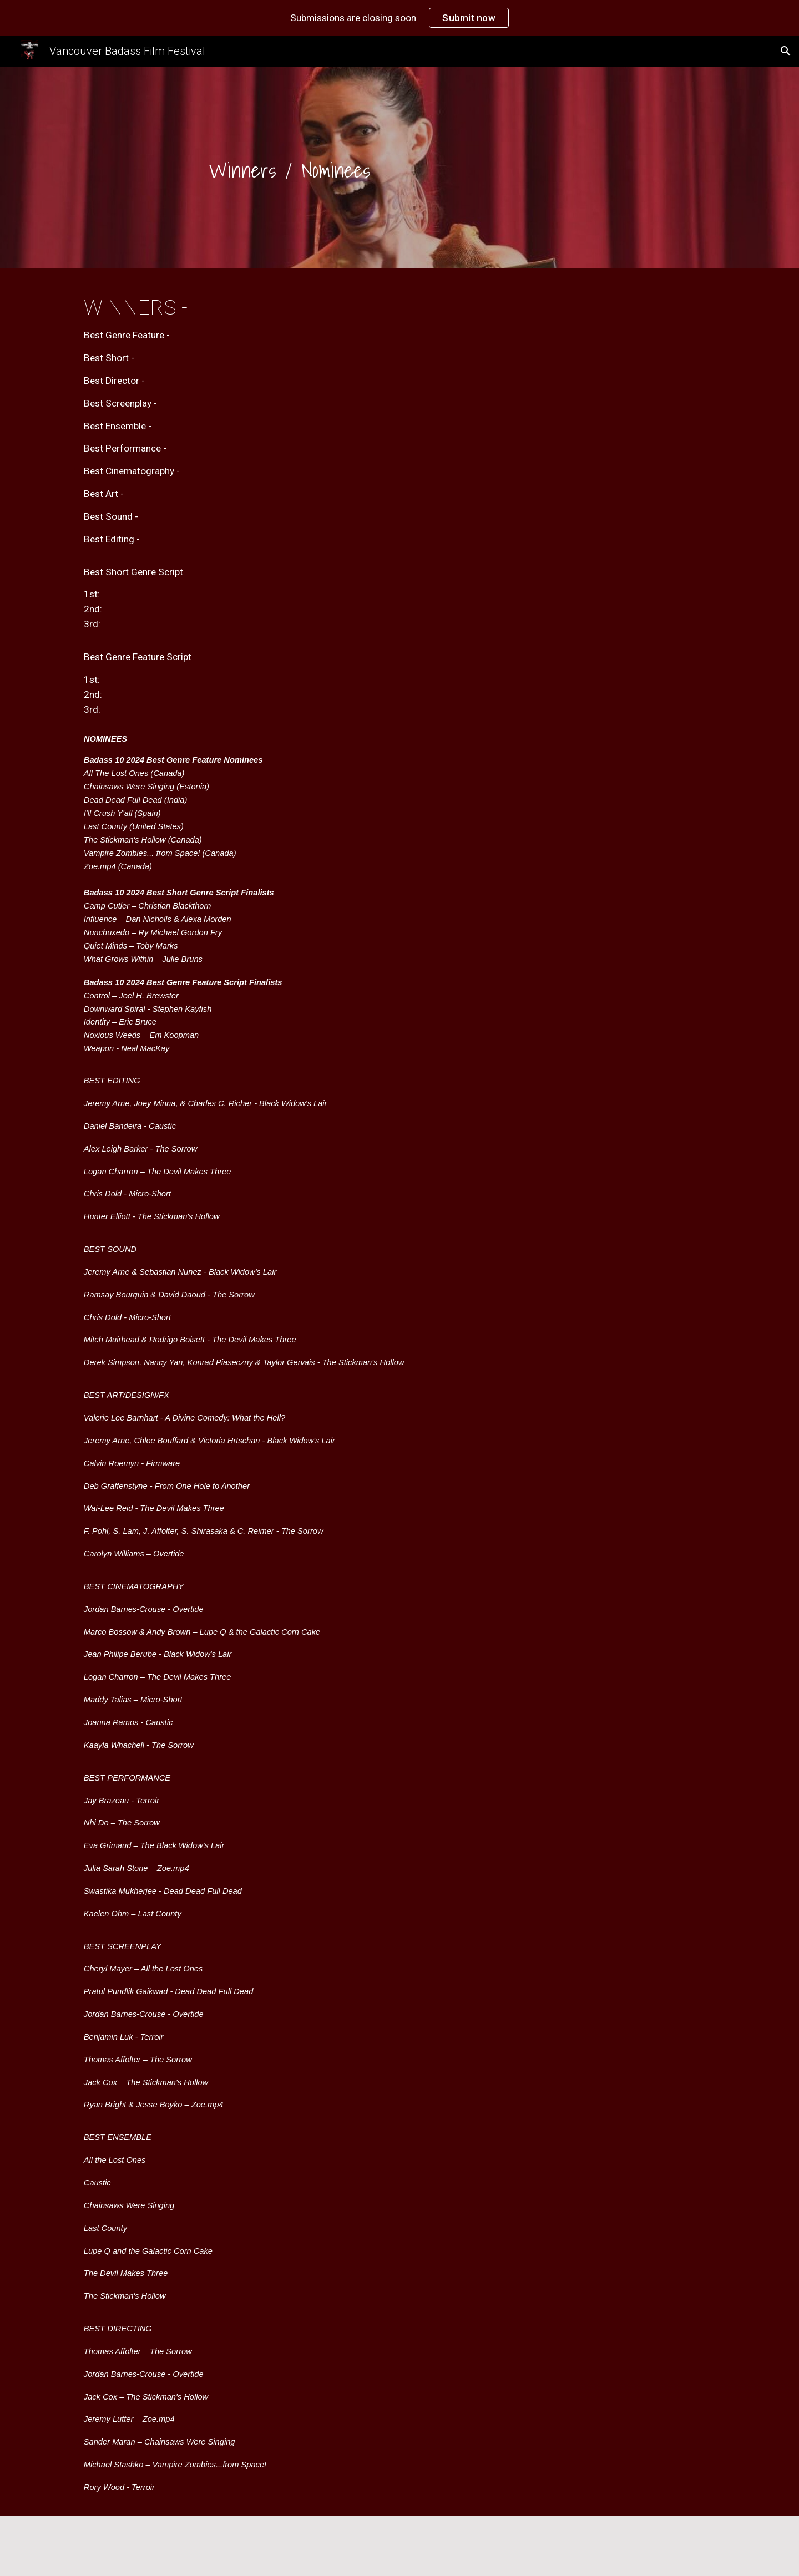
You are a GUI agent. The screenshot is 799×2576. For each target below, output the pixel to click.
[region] (399, 18)
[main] (290, 170)
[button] (785, 51)
